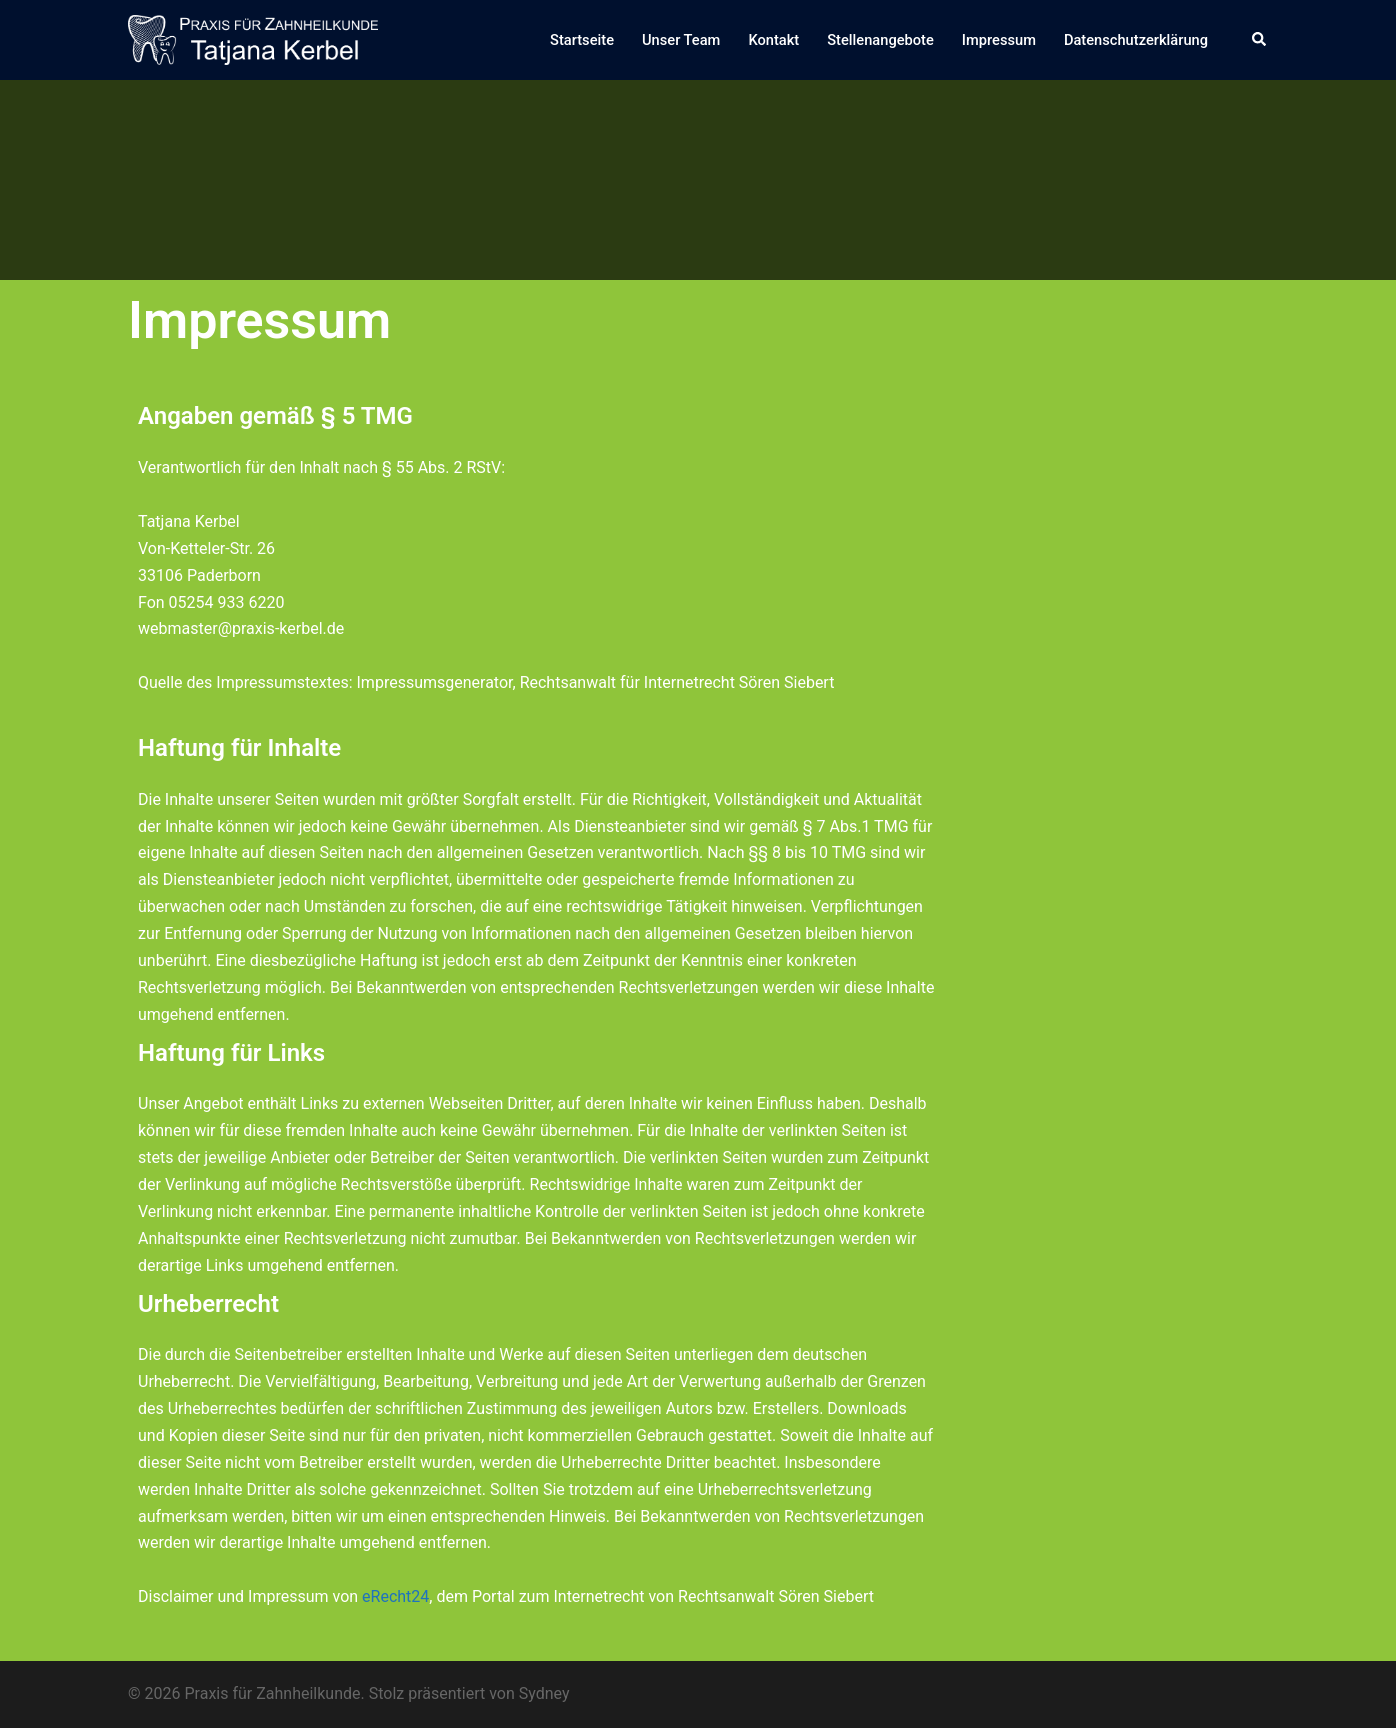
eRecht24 (395, 1596)
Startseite (582, 40)
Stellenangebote (880, 40)
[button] (1260, 40)
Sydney (544, 1693)
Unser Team (681, 40)
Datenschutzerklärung (1136, 40)
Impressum (999, 40)
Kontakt (773, 40)
